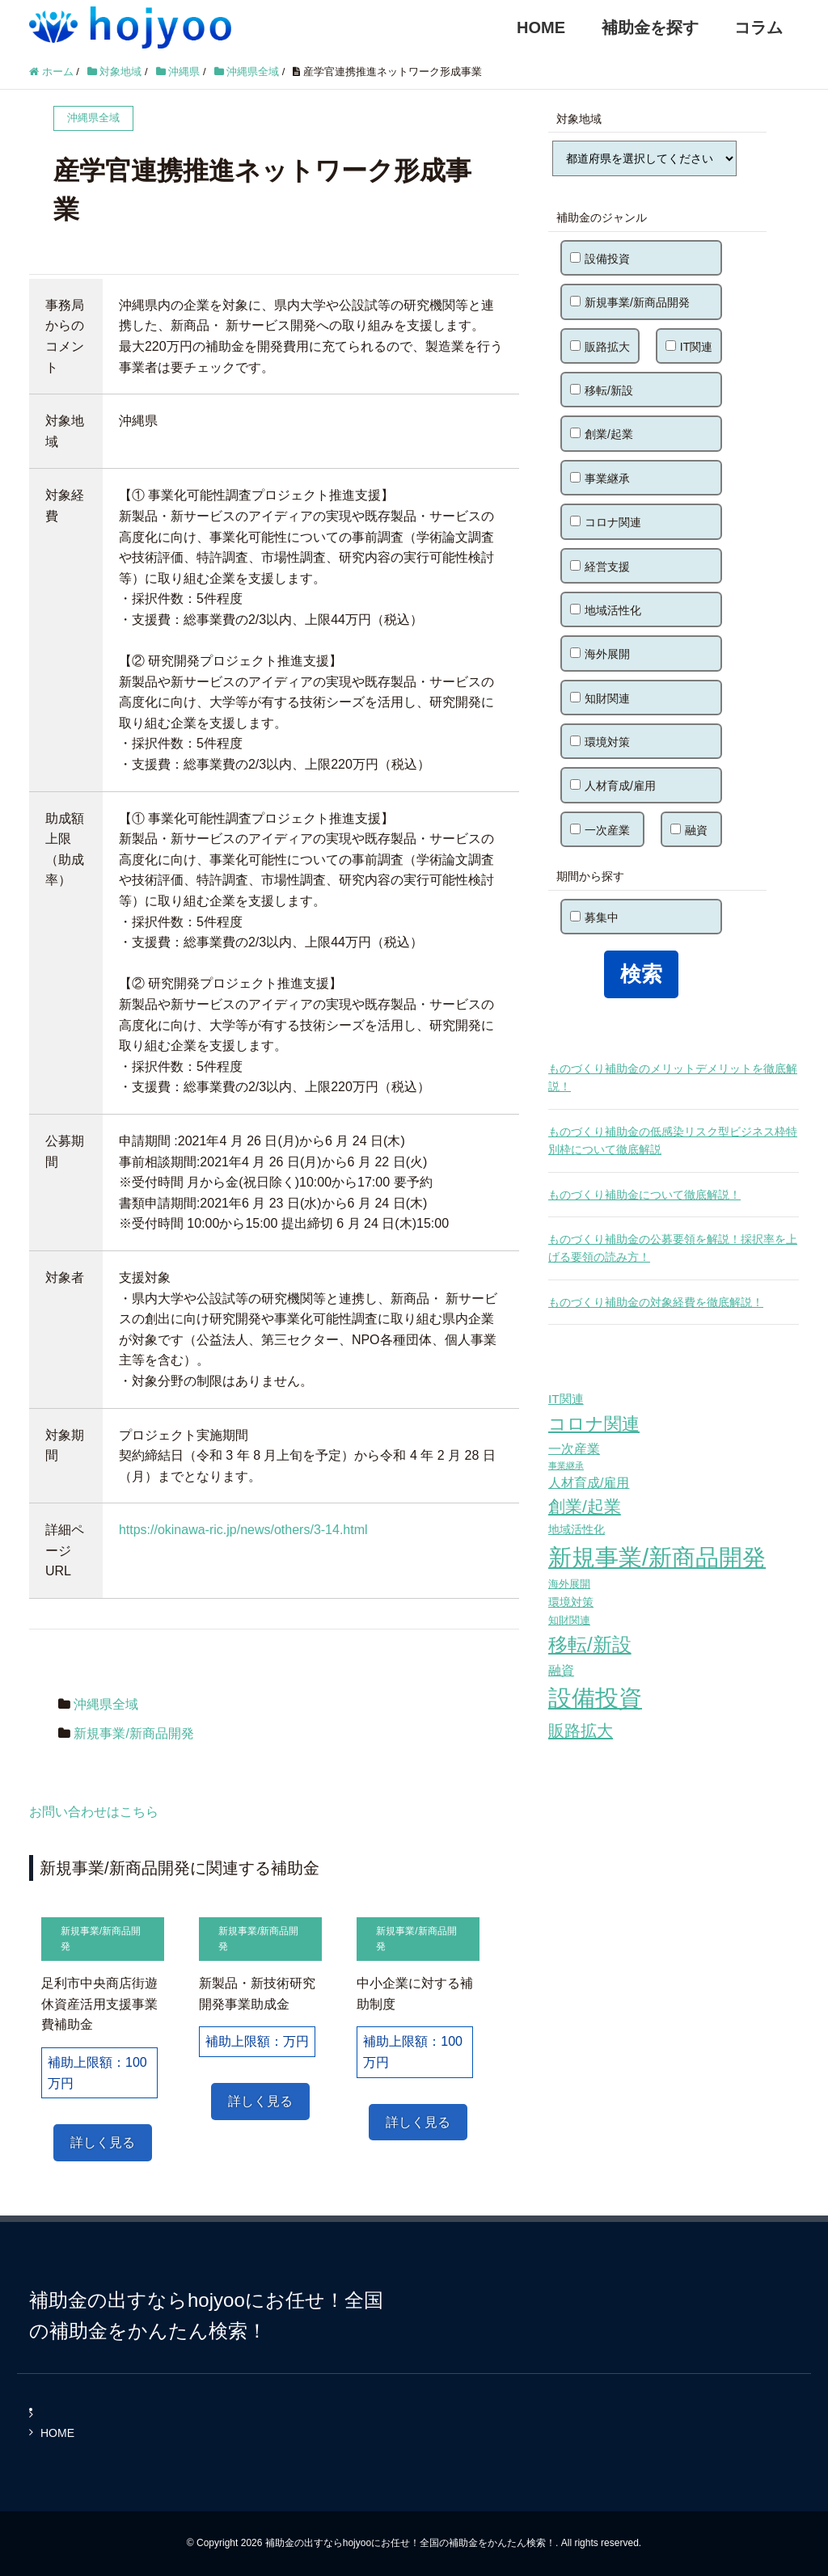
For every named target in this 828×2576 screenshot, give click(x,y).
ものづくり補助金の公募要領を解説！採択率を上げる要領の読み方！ (672, 1248)
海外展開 (600, 653)
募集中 (594, 917)
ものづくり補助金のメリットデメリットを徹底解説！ (672, 1077)
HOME (541, 27)
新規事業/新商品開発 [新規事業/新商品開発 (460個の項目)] (657, 1557)
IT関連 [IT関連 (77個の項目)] (566, 1399)
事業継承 (600, 478)
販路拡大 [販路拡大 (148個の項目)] (580, 1730)
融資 (689, 830)
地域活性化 (605, 610)
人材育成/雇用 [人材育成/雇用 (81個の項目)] (588, 1483)
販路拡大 (600, 346)
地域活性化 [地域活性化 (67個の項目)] (576, 1529)
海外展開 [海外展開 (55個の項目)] (569, 1584)
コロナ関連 (605, 522)
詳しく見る (102, 2142)
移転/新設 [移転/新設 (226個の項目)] (590, 1644)
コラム (758, 27)
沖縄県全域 (106, 1704)
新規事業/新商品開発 (133, 1733)
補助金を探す (650, 27)
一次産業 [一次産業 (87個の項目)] (574, 1448)
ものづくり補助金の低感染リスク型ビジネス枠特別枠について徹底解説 (672, 1140)
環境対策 (600, 742)
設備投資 (600, 258)
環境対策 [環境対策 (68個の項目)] (571, 1602)
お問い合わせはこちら (93, 1812)
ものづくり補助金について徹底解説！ (644, 1194)
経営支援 (600, 566)
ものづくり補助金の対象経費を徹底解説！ (655, 1302)
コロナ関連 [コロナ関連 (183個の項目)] (594, 1424)
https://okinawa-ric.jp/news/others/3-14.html (243, 1530)
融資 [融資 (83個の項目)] (561, 1670)
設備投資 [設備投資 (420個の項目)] (595, 1698)
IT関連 (688, 346)
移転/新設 (601, 390)
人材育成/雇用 (613, 785)
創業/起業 (601, 434)
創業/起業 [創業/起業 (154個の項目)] (584, 1506)
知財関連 (600, 698)
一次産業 (600, 830)
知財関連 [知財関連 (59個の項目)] (569, 1620)
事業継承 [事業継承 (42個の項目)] (566, 1465)
